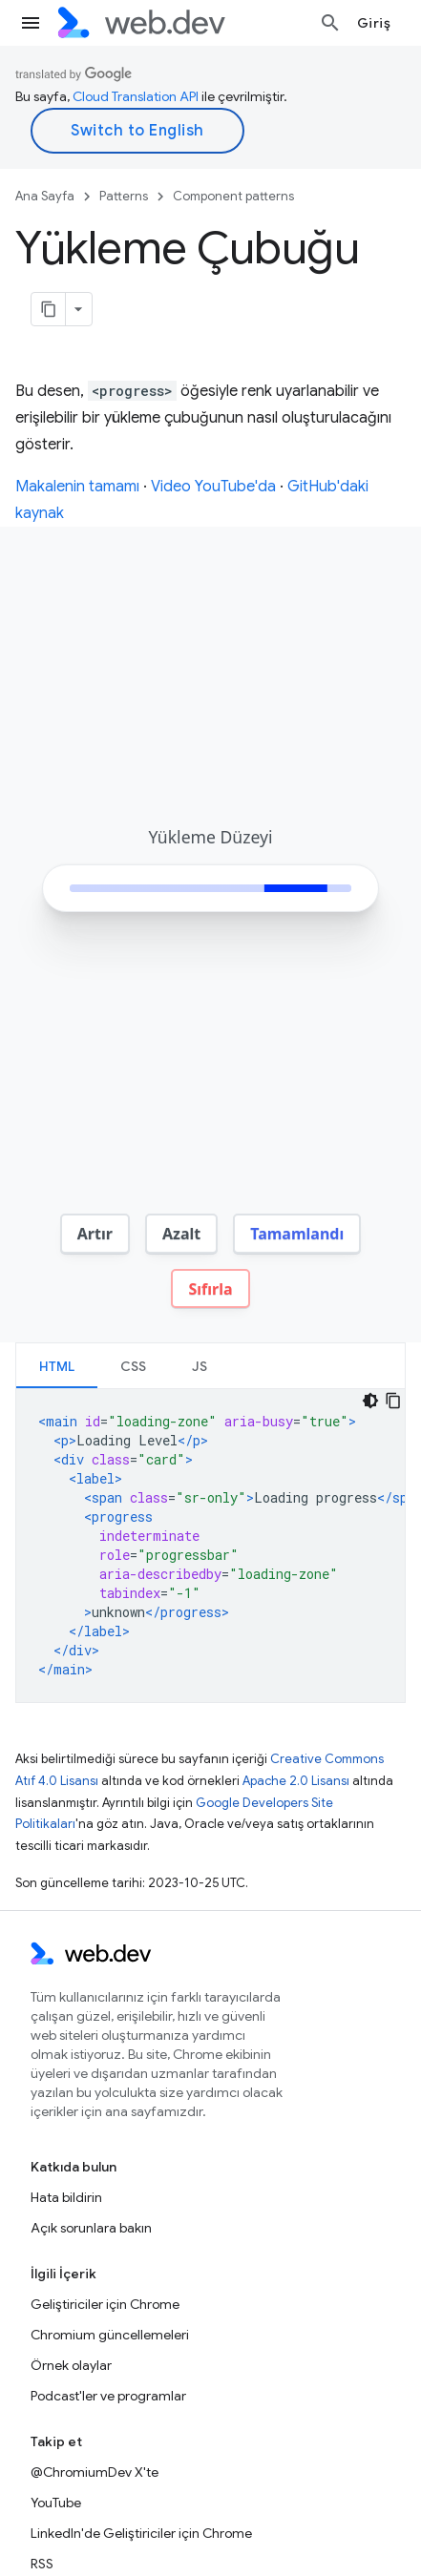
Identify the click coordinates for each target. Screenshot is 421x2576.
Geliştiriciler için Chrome (105, 2302)
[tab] (56, 1363)
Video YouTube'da (213, 486)
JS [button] (199, 1364)
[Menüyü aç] (30, 23)
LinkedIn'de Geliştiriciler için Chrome (141, 2531)
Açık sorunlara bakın (91, 2225)
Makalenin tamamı (77, 486)
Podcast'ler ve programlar (108, 2393)
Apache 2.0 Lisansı (295, 1779)
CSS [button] (133, 1364)
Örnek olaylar (71, 2363)
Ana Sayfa (44, 196)
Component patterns (233, 196)
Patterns (123, 196)
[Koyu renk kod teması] (370, 1398)
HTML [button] (56, 1364)
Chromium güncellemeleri (110, 2332)
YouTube (56, 2500)
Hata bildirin (66, 2195)
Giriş (374, 22)
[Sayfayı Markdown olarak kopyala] (49, 309)
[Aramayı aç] (330, 22)
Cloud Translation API (136, 96)
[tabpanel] (210, 1543)
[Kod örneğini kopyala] (393, 1398)
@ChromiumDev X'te (94, 2470)
